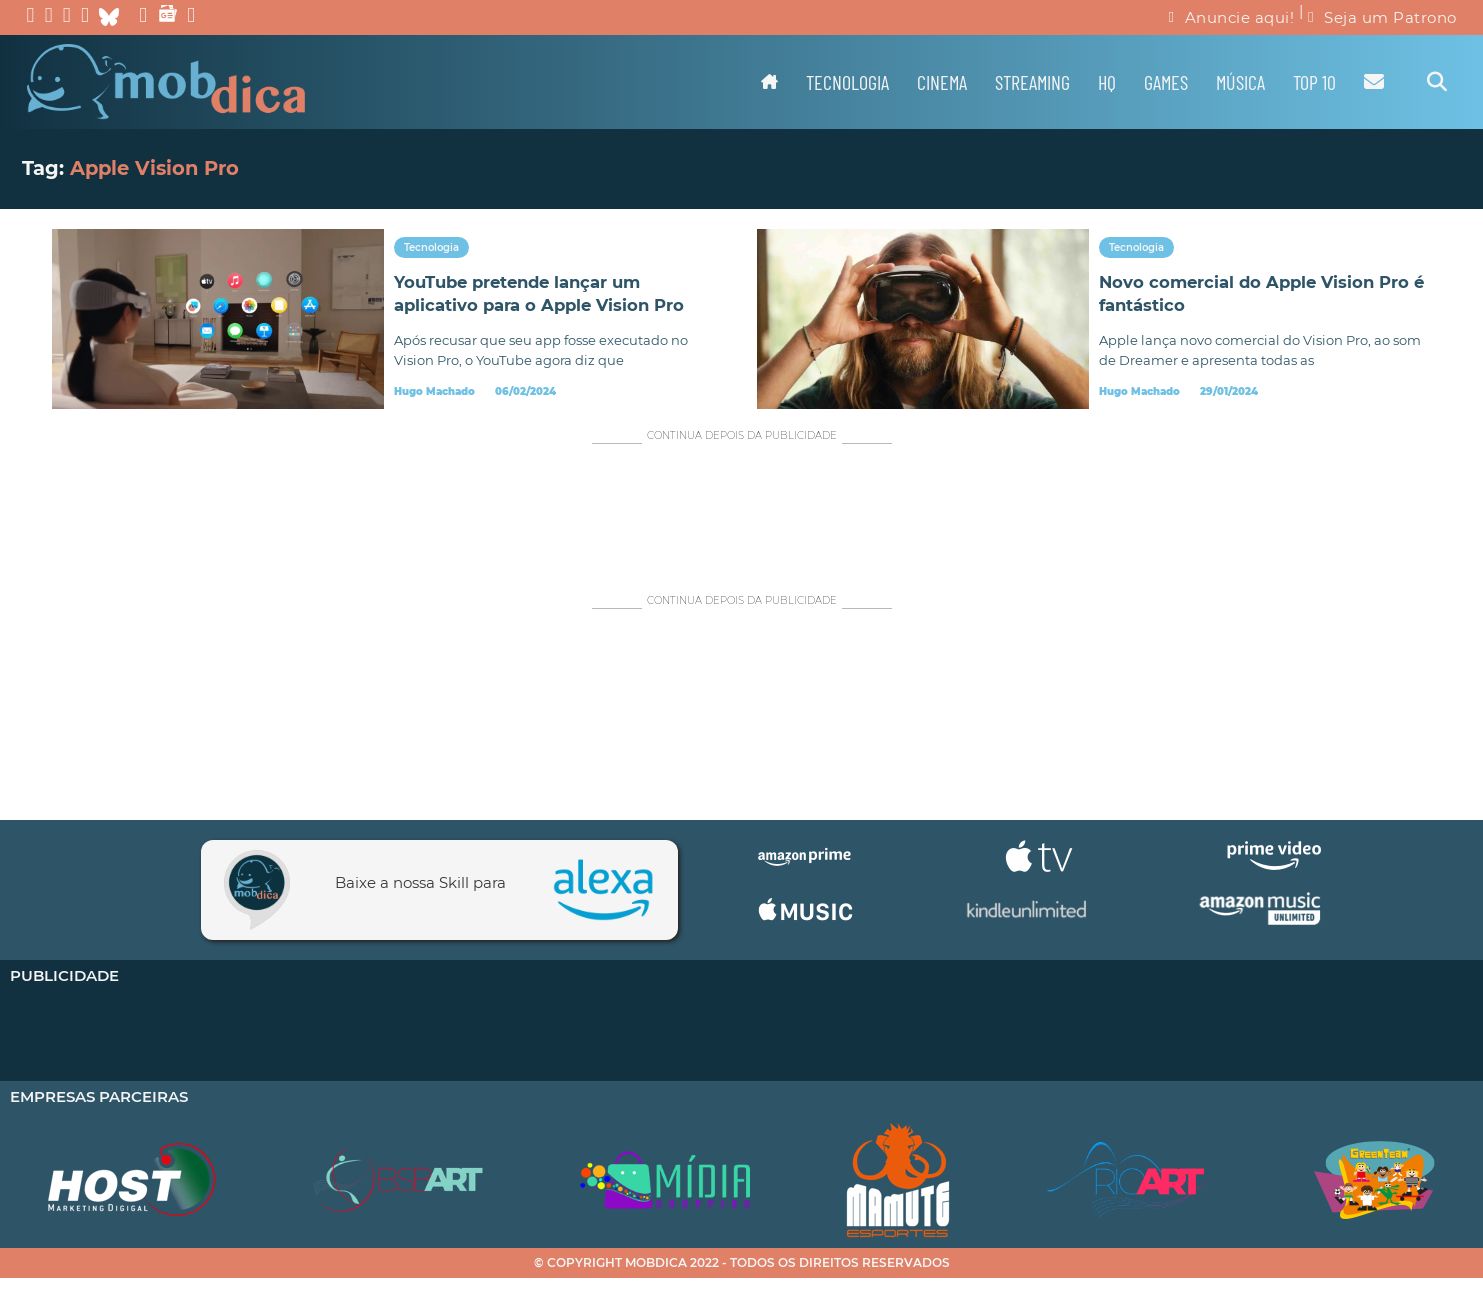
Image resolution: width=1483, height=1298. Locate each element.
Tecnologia (847, 82)
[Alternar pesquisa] (1437, 82)
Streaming (1032, 82)
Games (1166, 82)
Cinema (942, 82)
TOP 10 (1314, 82)
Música (1240, 82)
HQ (1107, 82)
